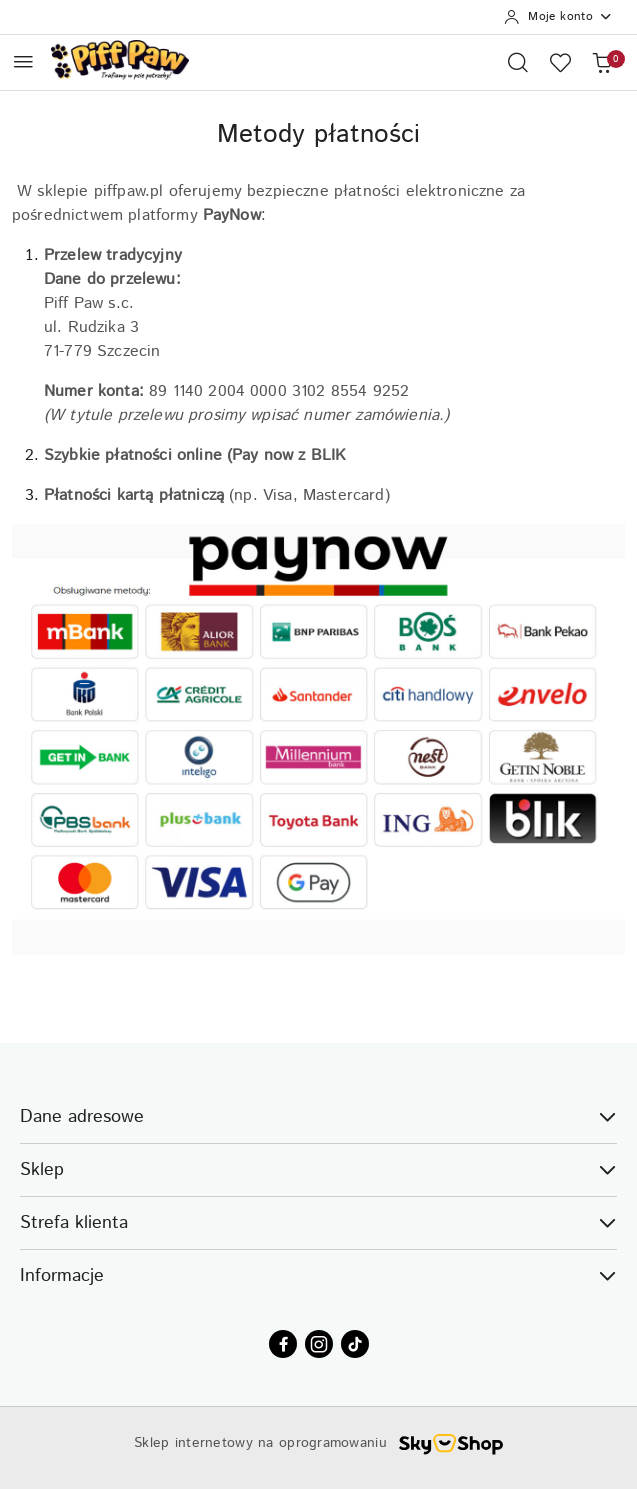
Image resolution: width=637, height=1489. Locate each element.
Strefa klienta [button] (318, 1223)
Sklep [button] (318, 1170)
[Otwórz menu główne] (23, 61)
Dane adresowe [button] (318, 1117)
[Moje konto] (558, 17)
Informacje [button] (318, 1276)
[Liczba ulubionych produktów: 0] (560, 62)
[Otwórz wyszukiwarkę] (518, 62)
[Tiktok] (355, 1344)
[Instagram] (319, 1344)
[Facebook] (283, 1344)
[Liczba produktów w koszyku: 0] (602, 62)
